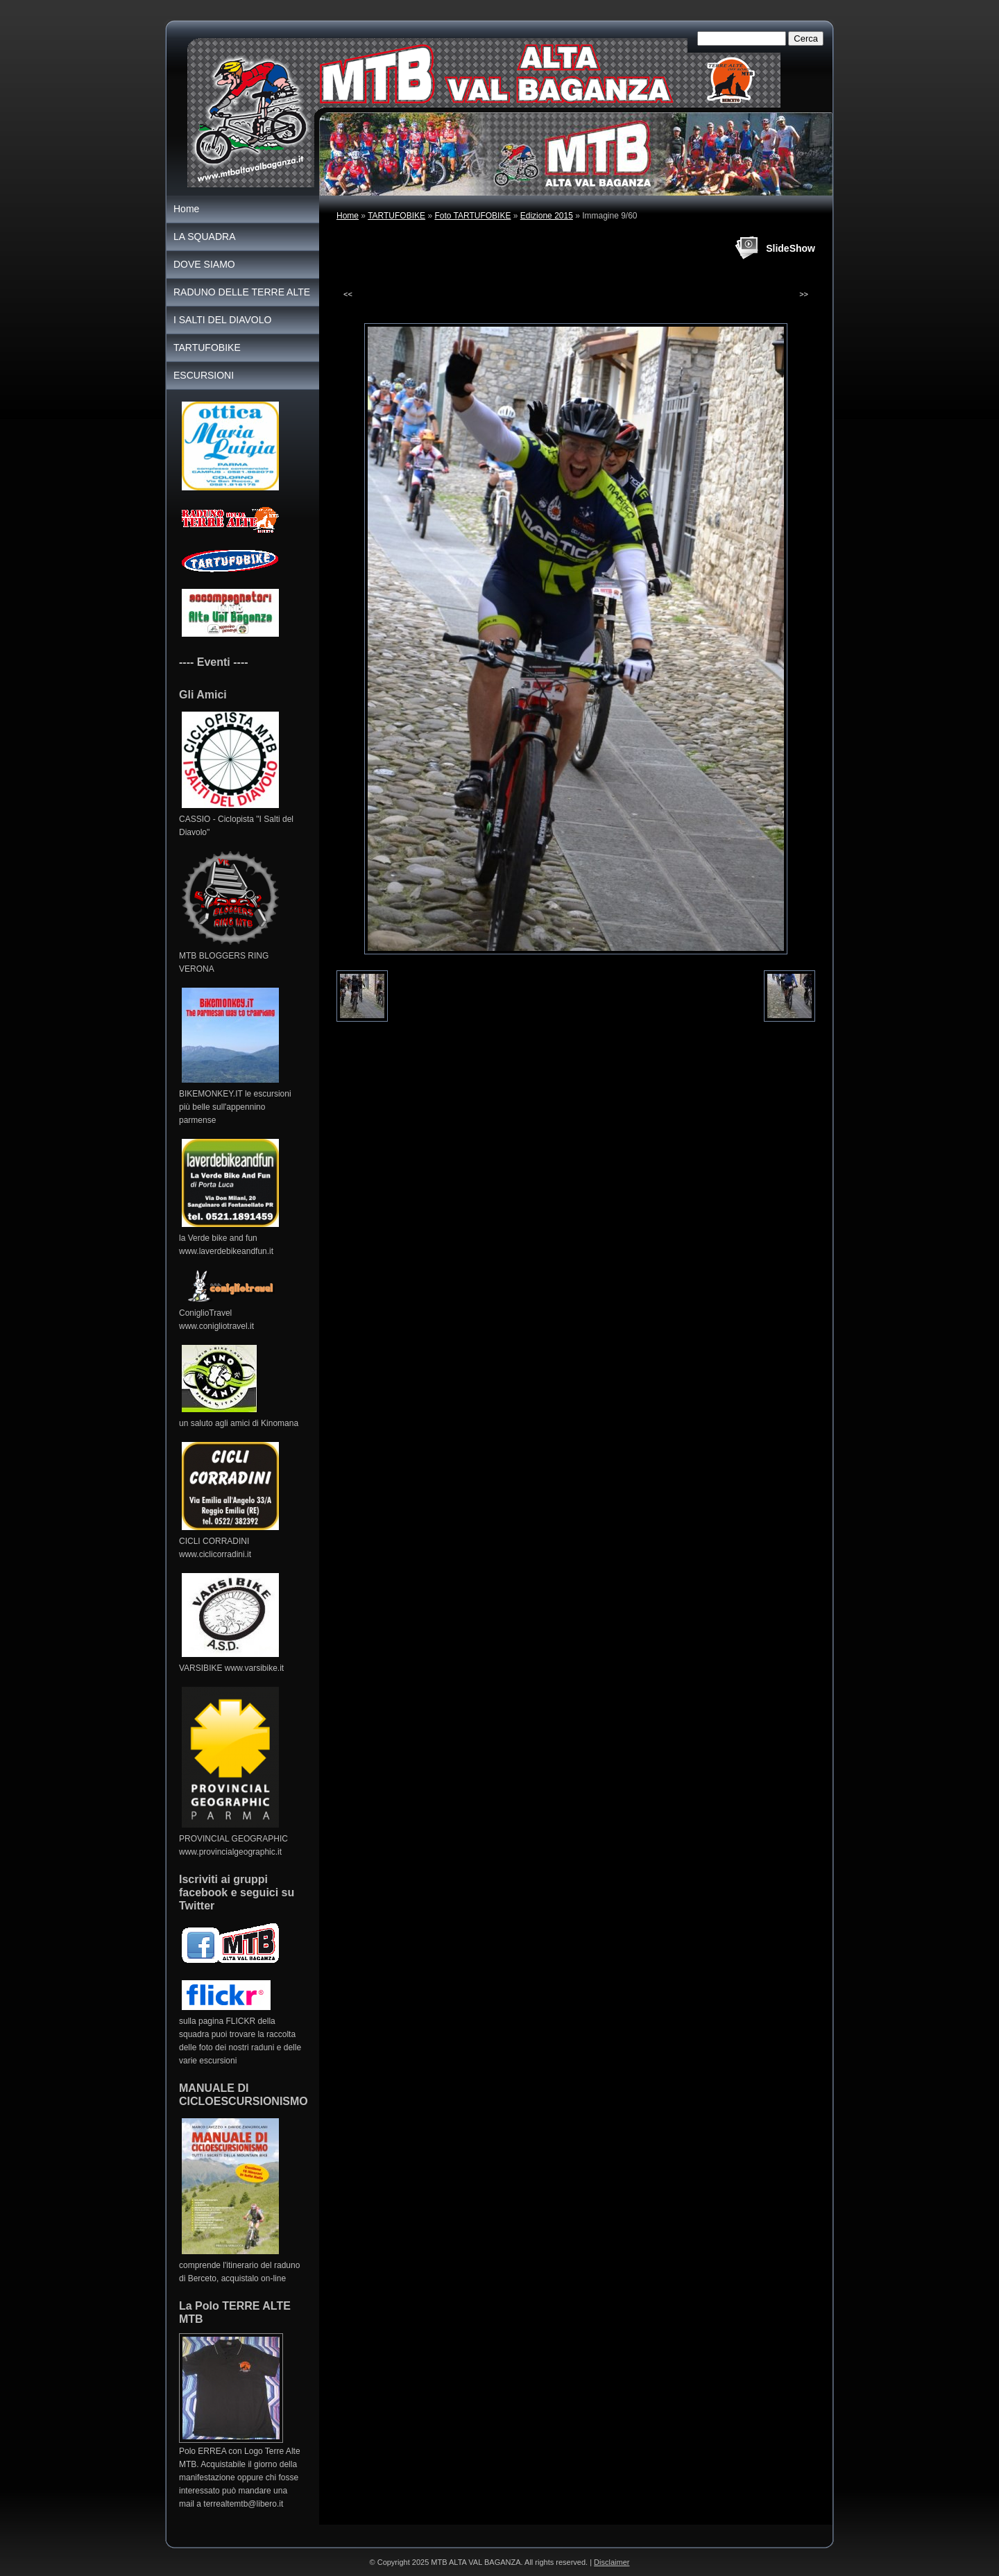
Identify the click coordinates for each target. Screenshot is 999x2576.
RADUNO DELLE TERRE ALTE (241, 292)
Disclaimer (611, 2562)
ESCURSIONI (203, 375)
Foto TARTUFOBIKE (472, 216)
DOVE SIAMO (204, 264)
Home (347, 216)
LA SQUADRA (204, 236)
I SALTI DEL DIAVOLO (222, 319)
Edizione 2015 (546, 216)
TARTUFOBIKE (396, 216)
